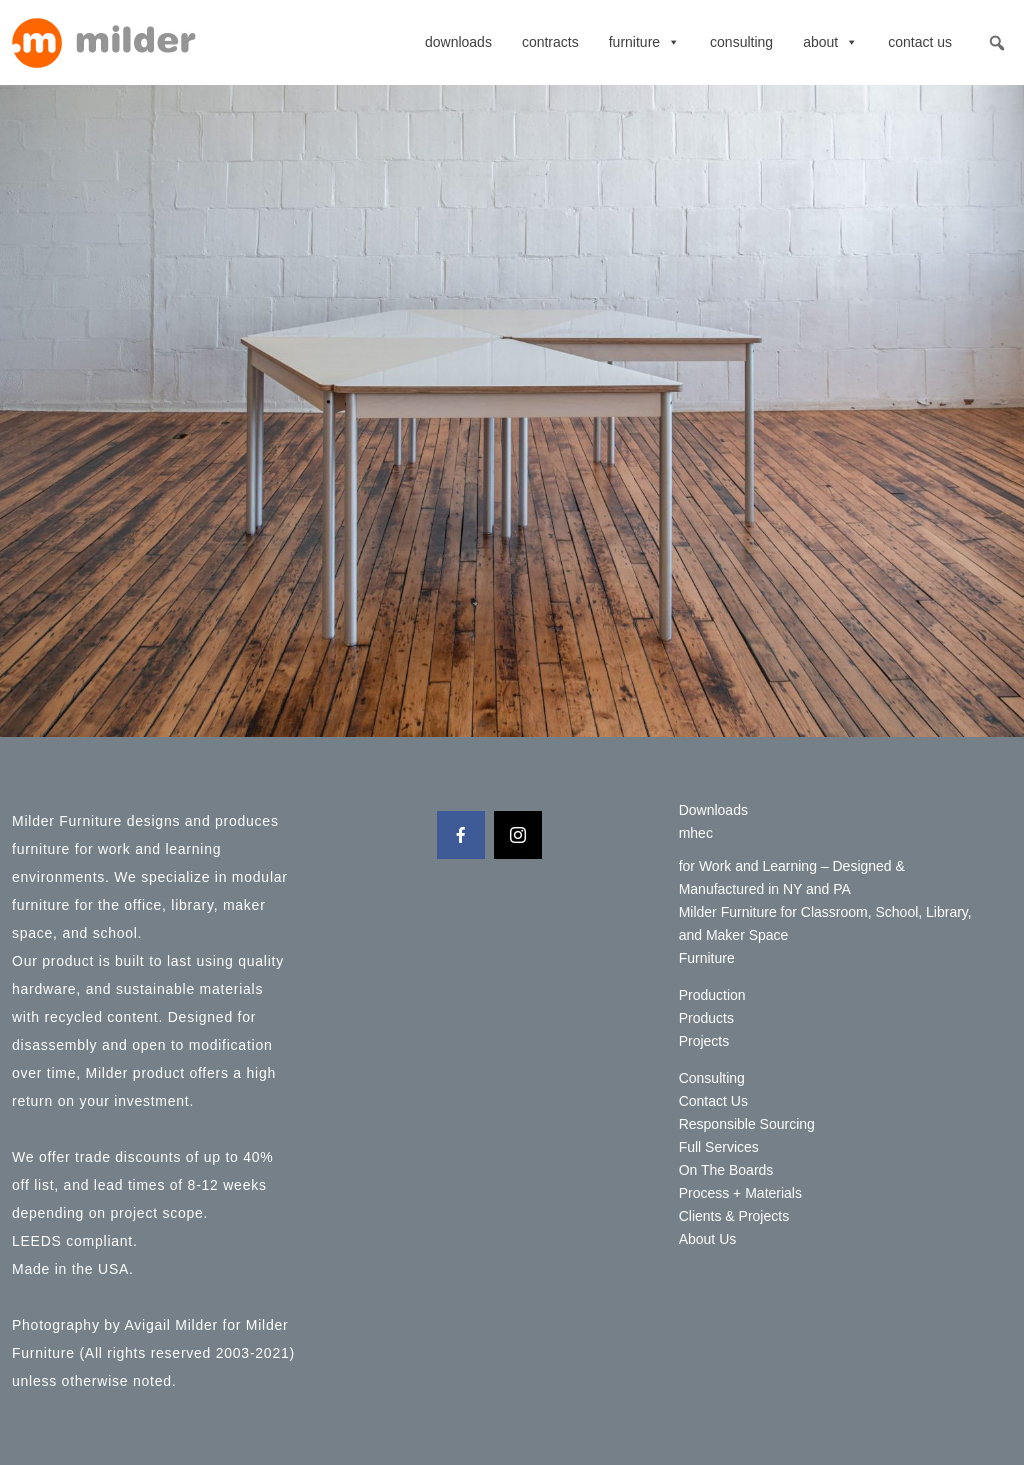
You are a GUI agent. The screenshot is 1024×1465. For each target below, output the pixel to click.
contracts (550, 42)
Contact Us (920, 42)
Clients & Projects (734, 1216)
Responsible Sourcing (747, 1124)
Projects (704, 1041)
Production (712, 995)
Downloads (458, 42)
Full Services (719, 1147)
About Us (708, 1239)
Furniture (644, 42)
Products (706, 1018)
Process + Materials (740, 1193)
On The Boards (726, 1170)
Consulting (741, 42)
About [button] (830, 42)
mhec (696, 833)
